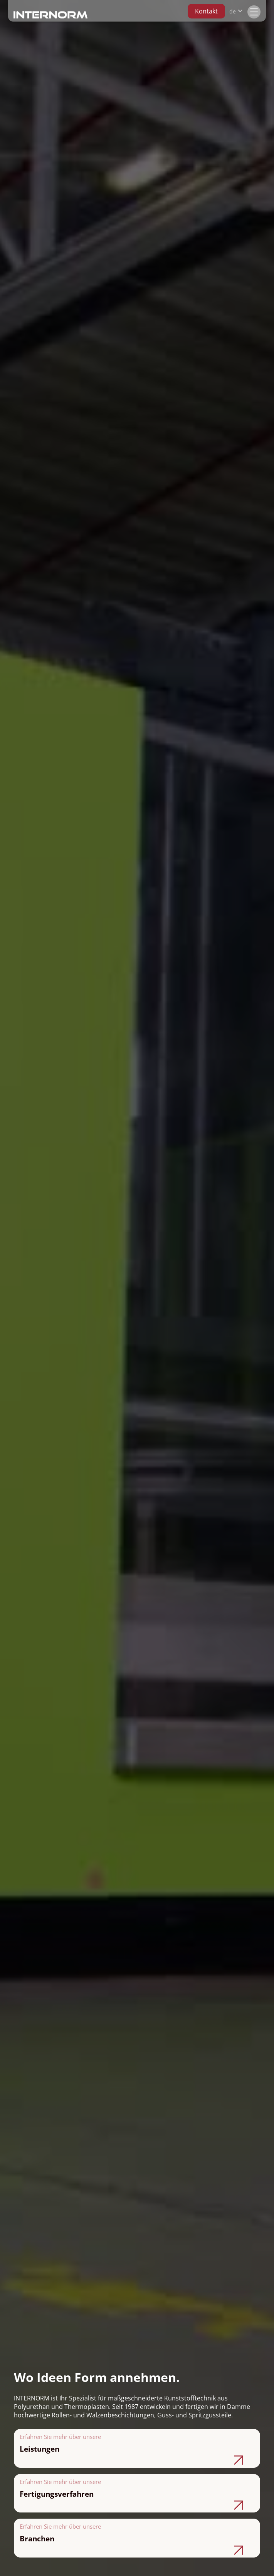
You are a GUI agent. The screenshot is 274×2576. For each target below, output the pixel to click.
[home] (50, 14)
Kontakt (206, 11)
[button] (236, 10)
